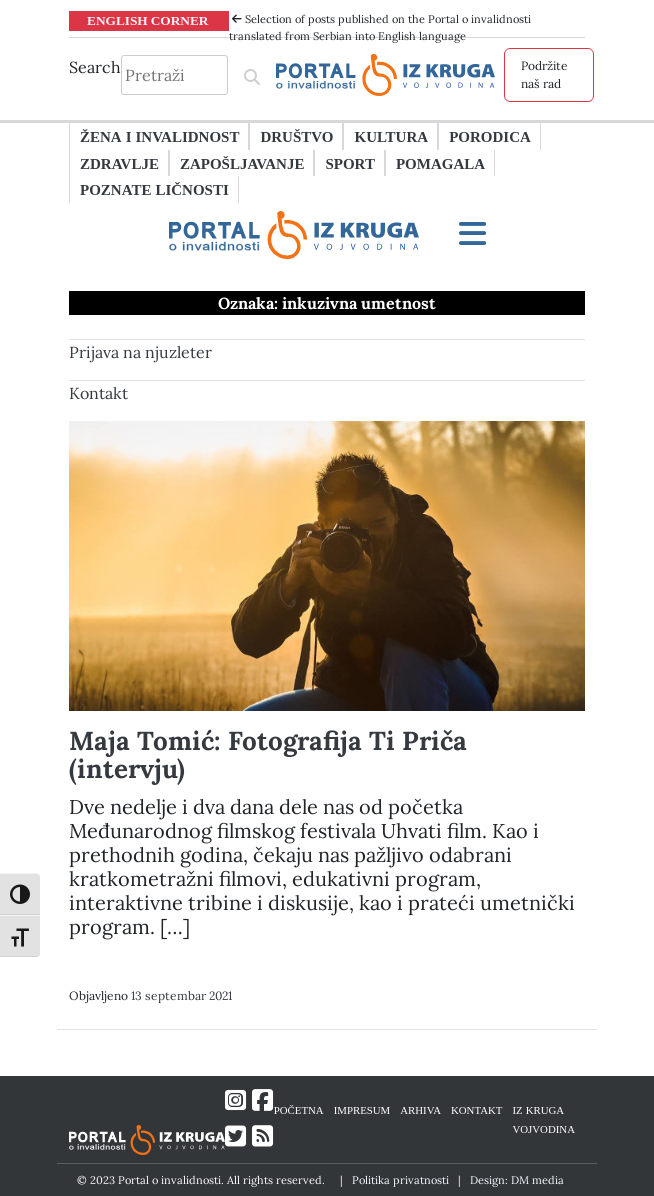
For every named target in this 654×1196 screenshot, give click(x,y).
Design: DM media (517, 1180)
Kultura (391, 136)
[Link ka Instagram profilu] (235, 1100)
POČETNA (299, 1109)
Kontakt (98, 393)
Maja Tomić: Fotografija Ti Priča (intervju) (268, 754)
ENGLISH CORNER (148, 20)
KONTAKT (476, 1109)
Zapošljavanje (242, 163)
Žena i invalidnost (159, 136)
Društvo (296, 136)
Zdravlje (119, 163)
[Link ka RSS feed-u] (262, 1136)
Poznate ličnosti (154, 189)
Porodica (490, 136)
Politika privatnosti (400, 1180)
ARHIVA (420, 1109)
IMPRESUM (362, 1109)
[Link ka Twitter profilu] (235, 1136)
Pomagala (440, 163)
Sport (349, 163)
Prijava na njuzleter (140, 352)
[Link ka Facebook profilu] (262, 1100)
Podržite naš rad (544, 74)
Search (95, 67)
